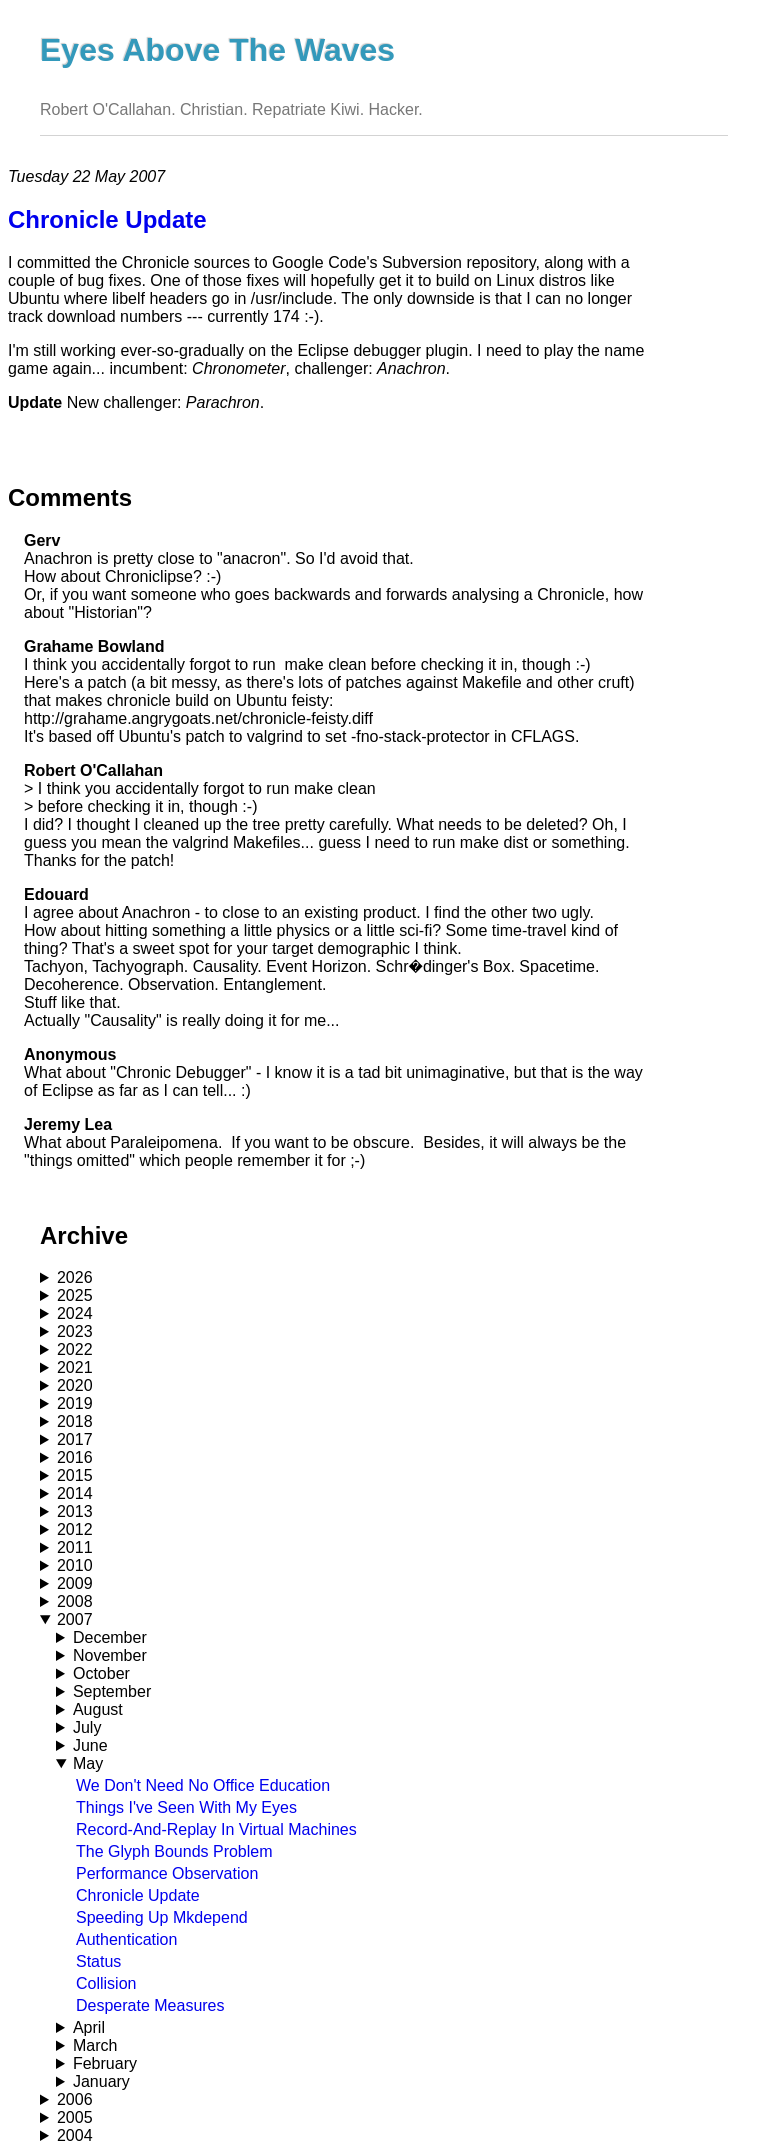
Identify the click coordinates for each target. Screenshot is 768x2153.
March (95, 2045)
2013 (75, 1511)
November (110, 1655)
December (110, 1637)
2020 (75, 1385)
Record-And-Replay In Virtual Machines (216, 1829)
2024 (75, 1313)
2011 (75, 1547)
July (87, 1727)
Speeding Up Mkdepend (162, 1917)
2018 (75, 1421)
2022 (75, 1349)
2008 (75, 1601)
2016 (75, 1457)
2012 (75, 1529)
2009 (75, 1583)
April (89, 2027)
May (88, 1763)
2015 (75, 1475)
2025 (75, 1295)
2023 (75, 1331)
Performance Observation (167, 1873)
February (105, 2063)
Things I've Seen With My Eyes (186, 1807)
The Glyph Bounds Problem (174, 1851)
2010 (75, 1565)
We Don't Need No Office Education (203, 1785)
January (101, 2081)
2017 (75, 1439)
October (101, 1673)
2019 (75, 1403)
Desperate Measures (150, 2005)
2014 (75, 1493)
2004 (75, 2135)
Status (98, 1961)
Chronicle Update (138, 1895)
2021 (75, 1367)
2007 (75, 1619)
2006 (75, 2099)
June (90, 1745)
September (112, 1691)
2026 (75, 1277)
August (98, 1709)
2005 (75, 2117)
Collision (106, 1983)
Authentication (126, 1939)
